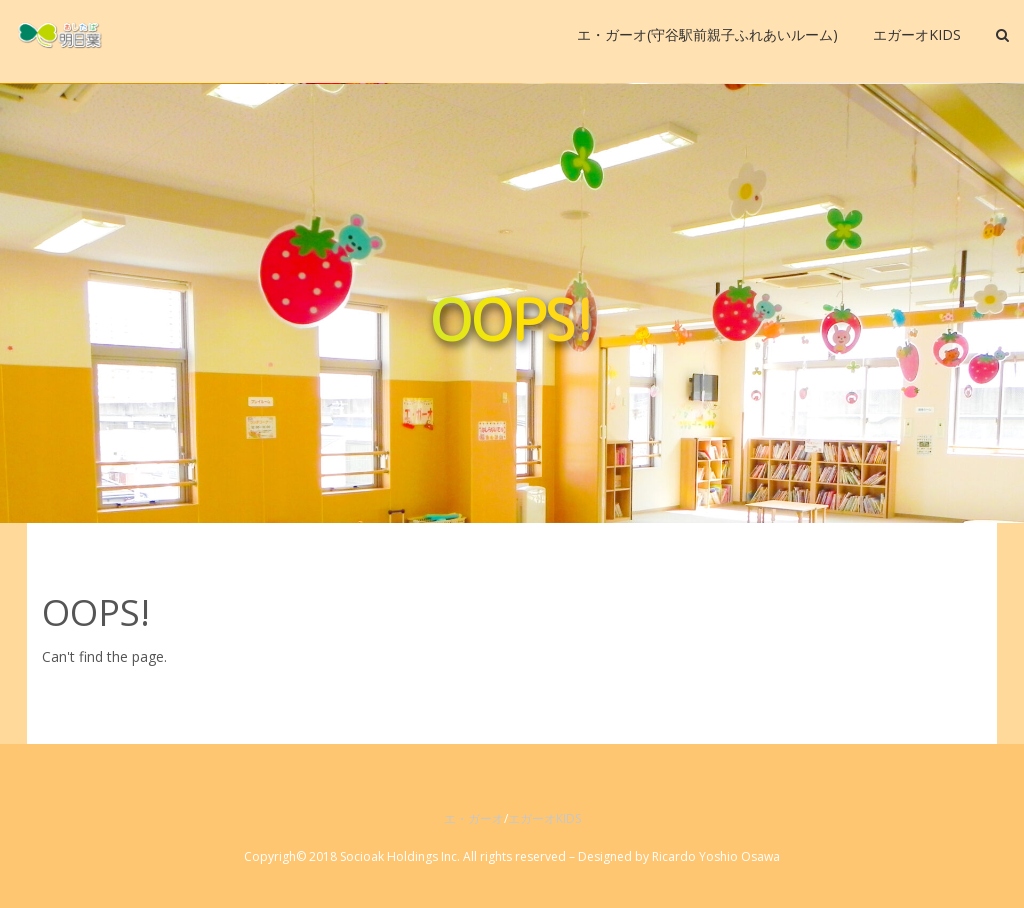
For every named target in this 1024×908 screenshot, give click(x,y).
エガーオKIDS (544, 818)
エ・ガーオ (474, 818)
